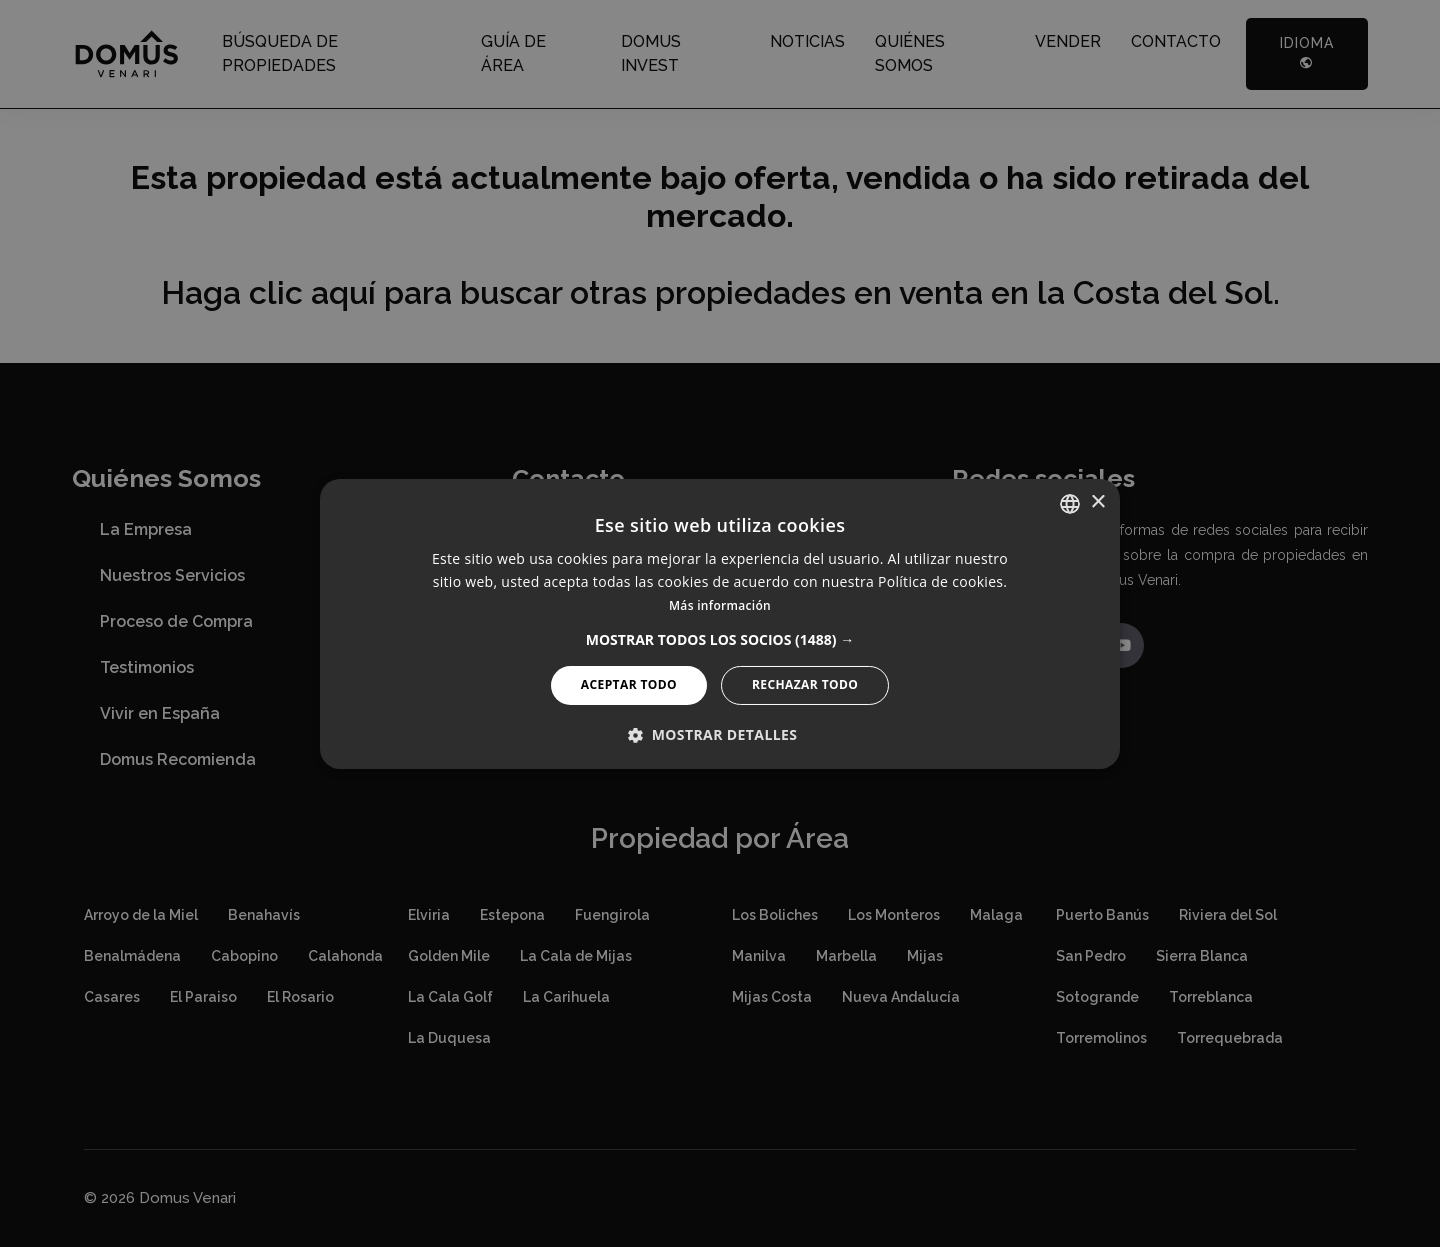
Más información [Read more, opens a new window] (720, 605)
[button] (720, 640)
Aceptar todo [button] (629, 684)
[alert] (720, 623)
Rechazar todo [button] (805, 684)
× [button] (1097, 502)
